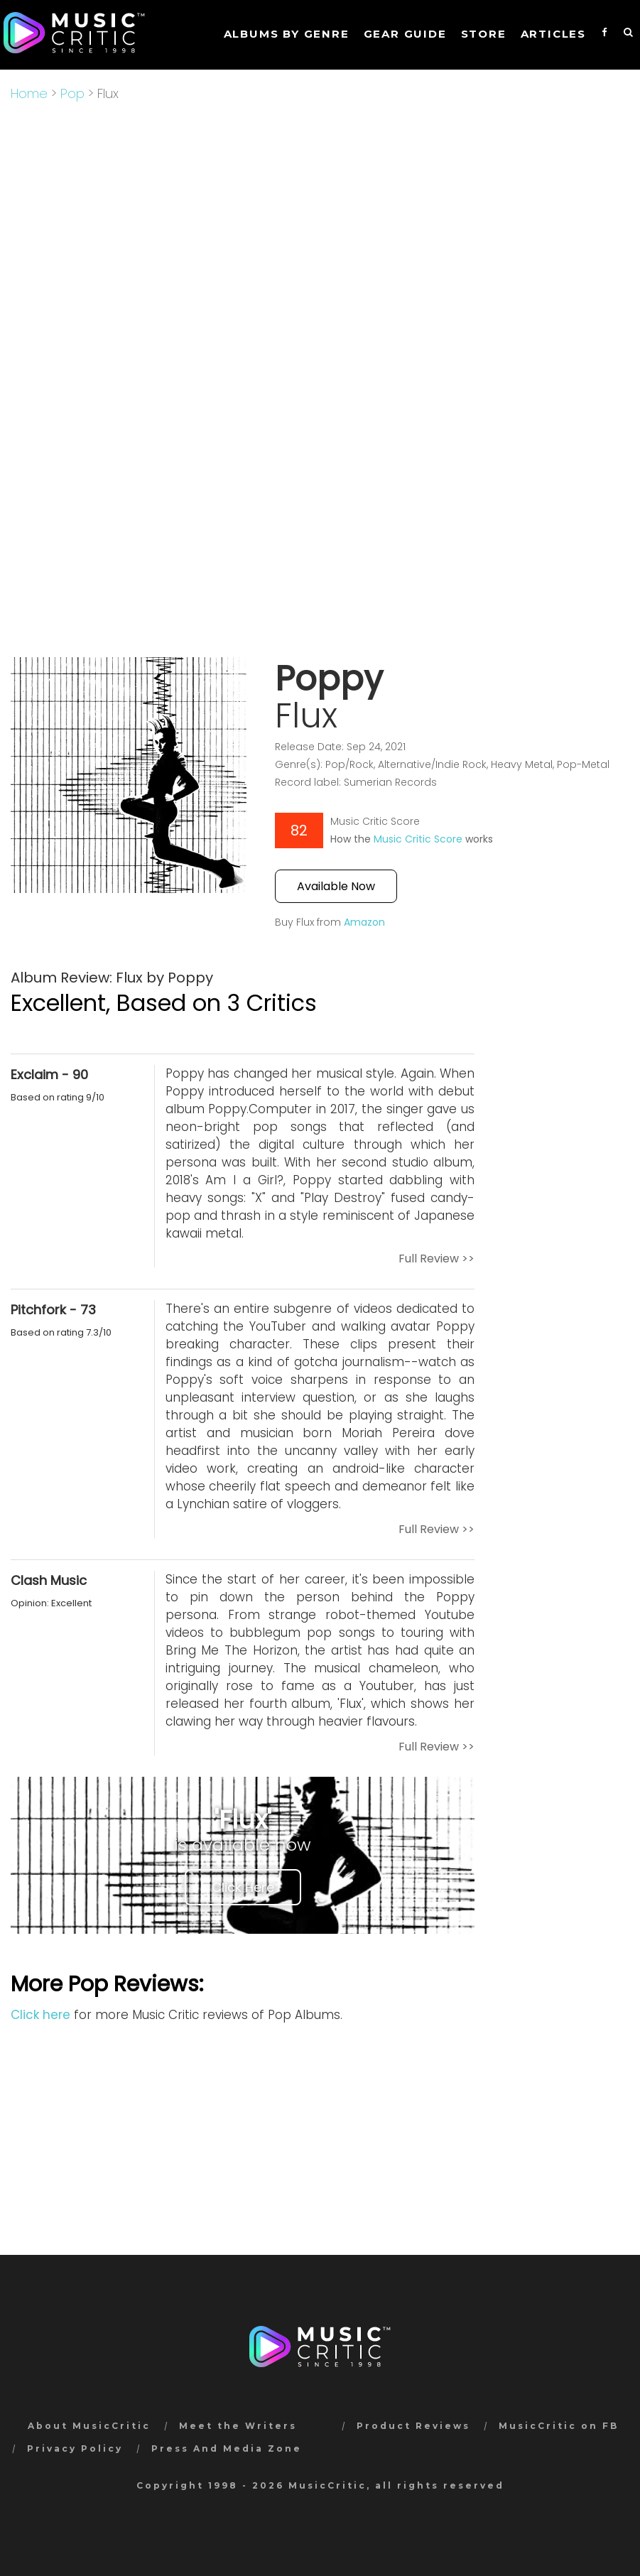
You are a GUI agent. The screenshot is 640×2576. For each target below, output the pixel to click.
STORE (483, 33)
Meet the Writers (238, 2425)
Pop (72, 93)
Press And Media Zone (226, 2448)
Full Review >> (436, 1258)
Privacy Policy (75, 2448)
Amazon (364, 922)
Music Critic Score (418, 839)
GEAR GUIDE (405, 33)
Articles (553, 33)
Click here (40, 2014)
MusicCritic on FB (559, 2425)
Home (29, 93)
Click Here (243, 1887)
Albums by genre (286, 33)
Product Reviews (413, 2425)
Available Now (336, 886)
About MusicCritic (89, 2425)
